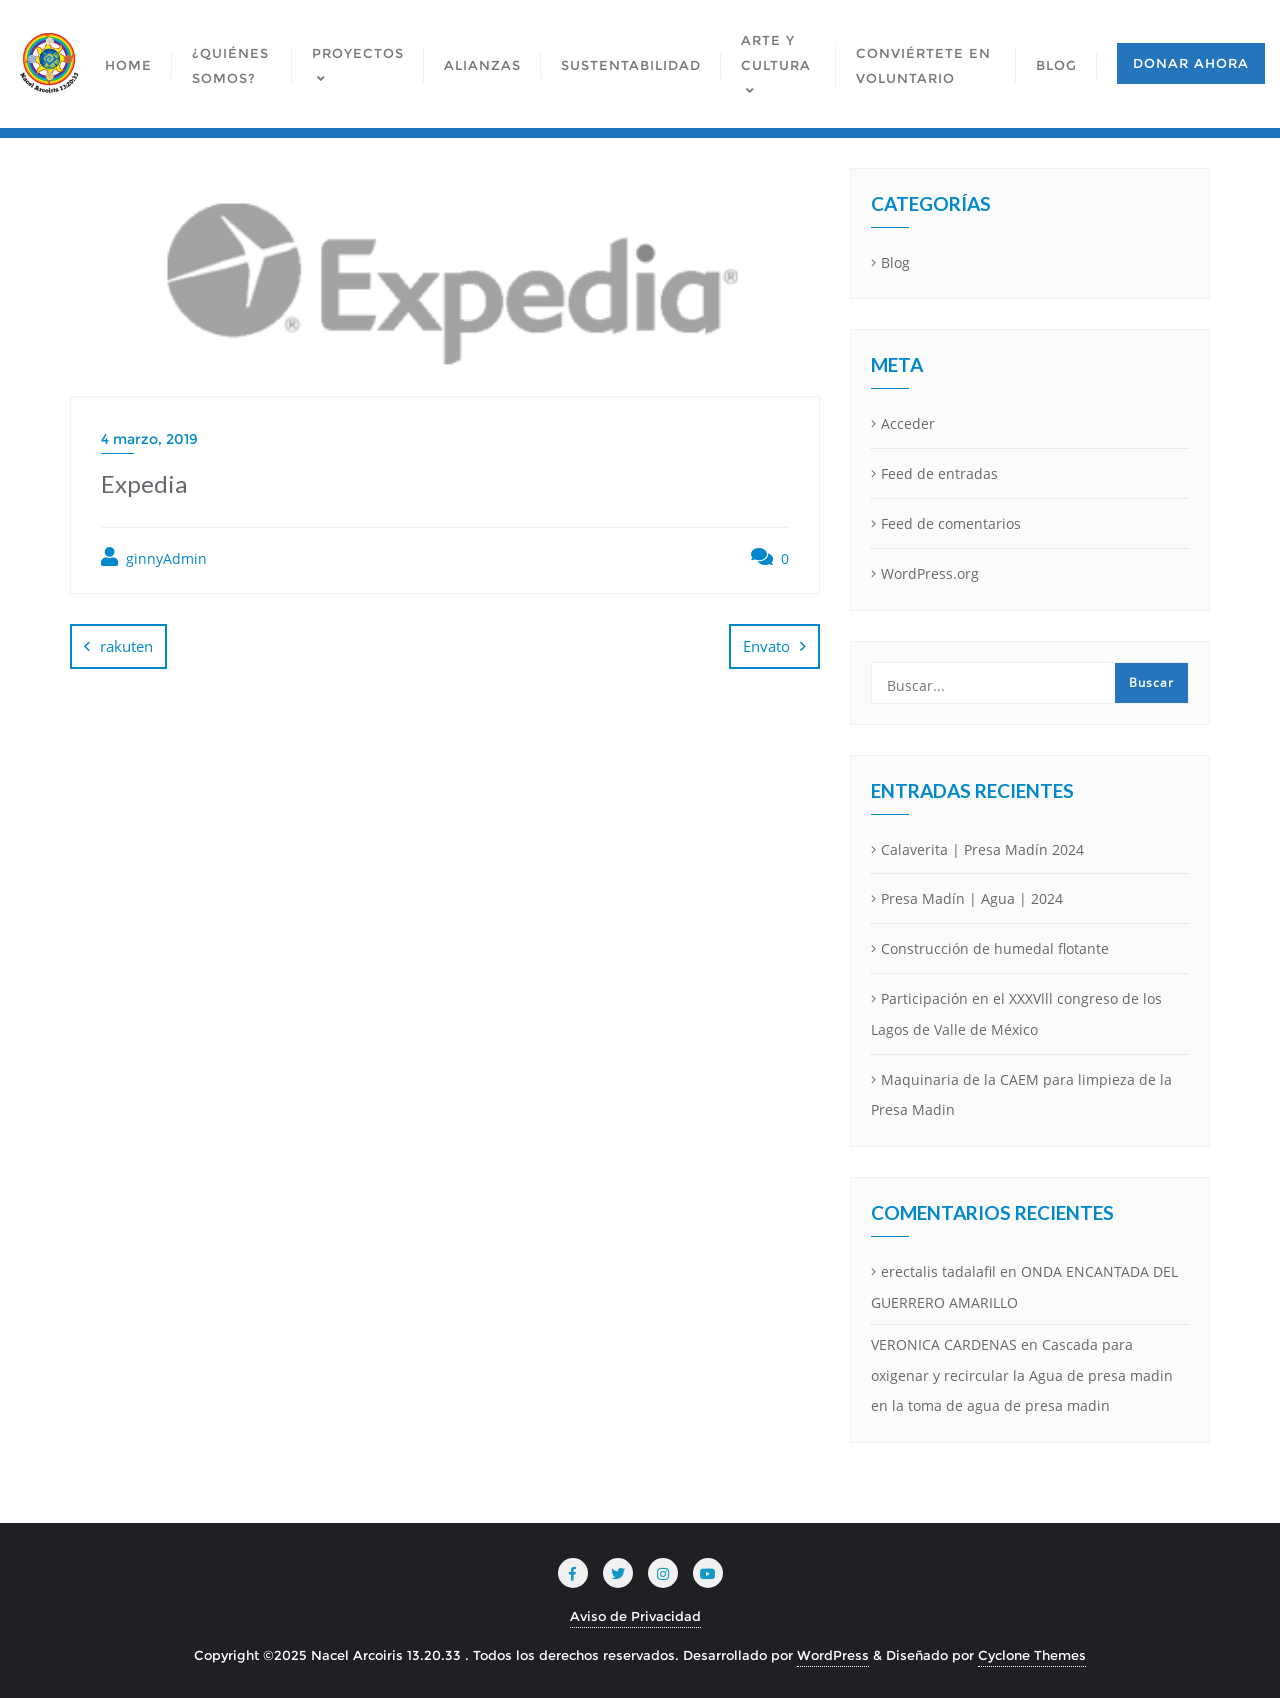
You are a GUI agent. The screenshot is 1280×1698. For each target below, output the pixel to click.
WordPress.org (930, 573)
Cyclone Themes (1032, 1655)
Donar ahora (1191, 63)
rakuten (126, 646)
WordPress (833, 1655)
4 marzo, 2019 (149, 439)
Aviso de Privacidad (635, 1616)
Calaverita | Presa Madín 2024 (982, 849)
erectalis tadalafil (938, 1271)
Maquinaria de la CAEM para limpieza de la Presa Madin (1021, 1095)
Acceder (908, 423)
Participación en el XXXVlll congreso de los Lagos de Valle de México (1016, 1014)
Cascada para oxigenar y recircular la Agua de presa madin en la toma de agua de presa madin (1022, 1375)
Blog (895, 262)
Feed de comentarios (951, 523)
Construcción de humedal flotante (995, 948)
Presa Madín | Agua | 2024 (972, 898)
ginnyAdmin (154, 557)
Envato (766, 646)
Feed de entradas (939, 473)
